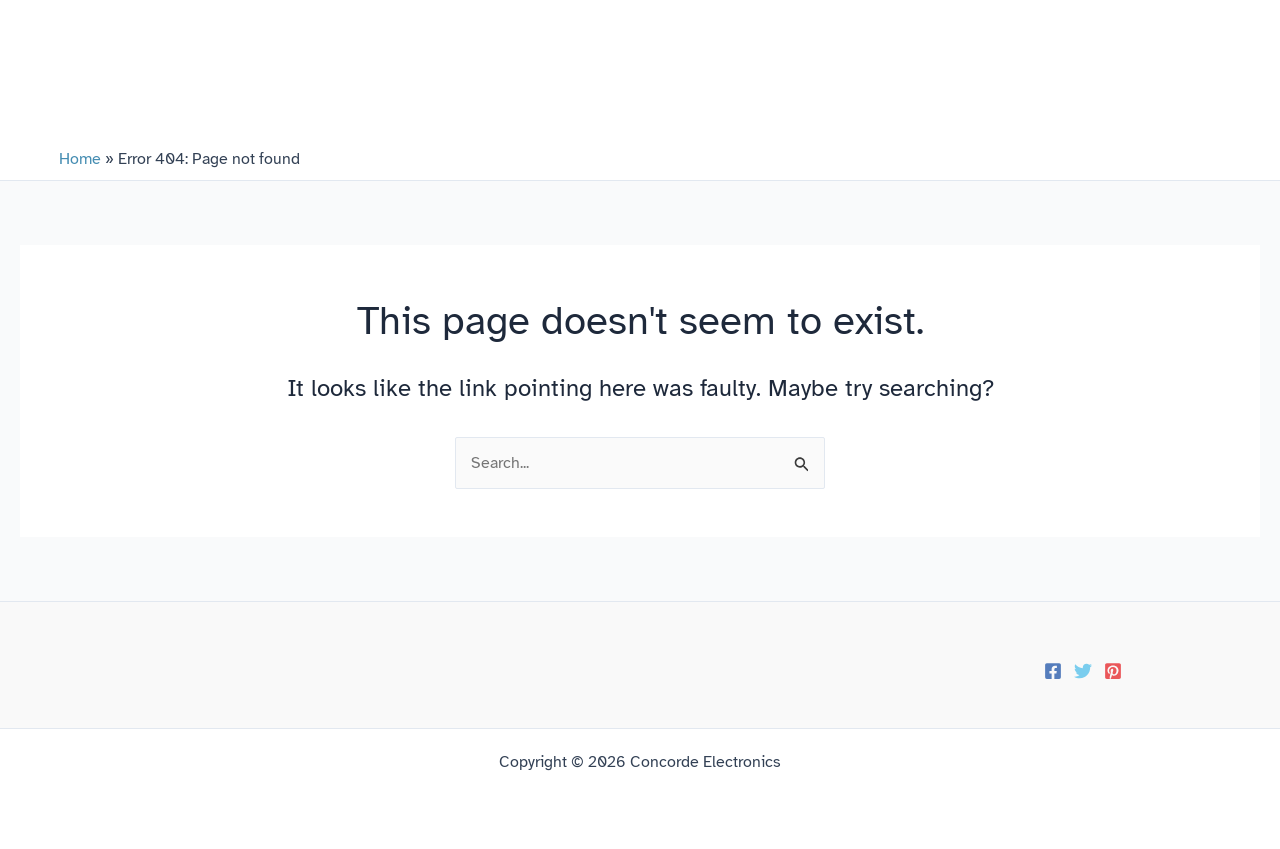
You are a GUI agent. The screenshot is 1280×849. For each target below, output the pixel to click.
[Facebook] (1053, 671)
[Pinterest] (1113, 671)
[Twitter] (1083, 671)
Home (80, 159)
